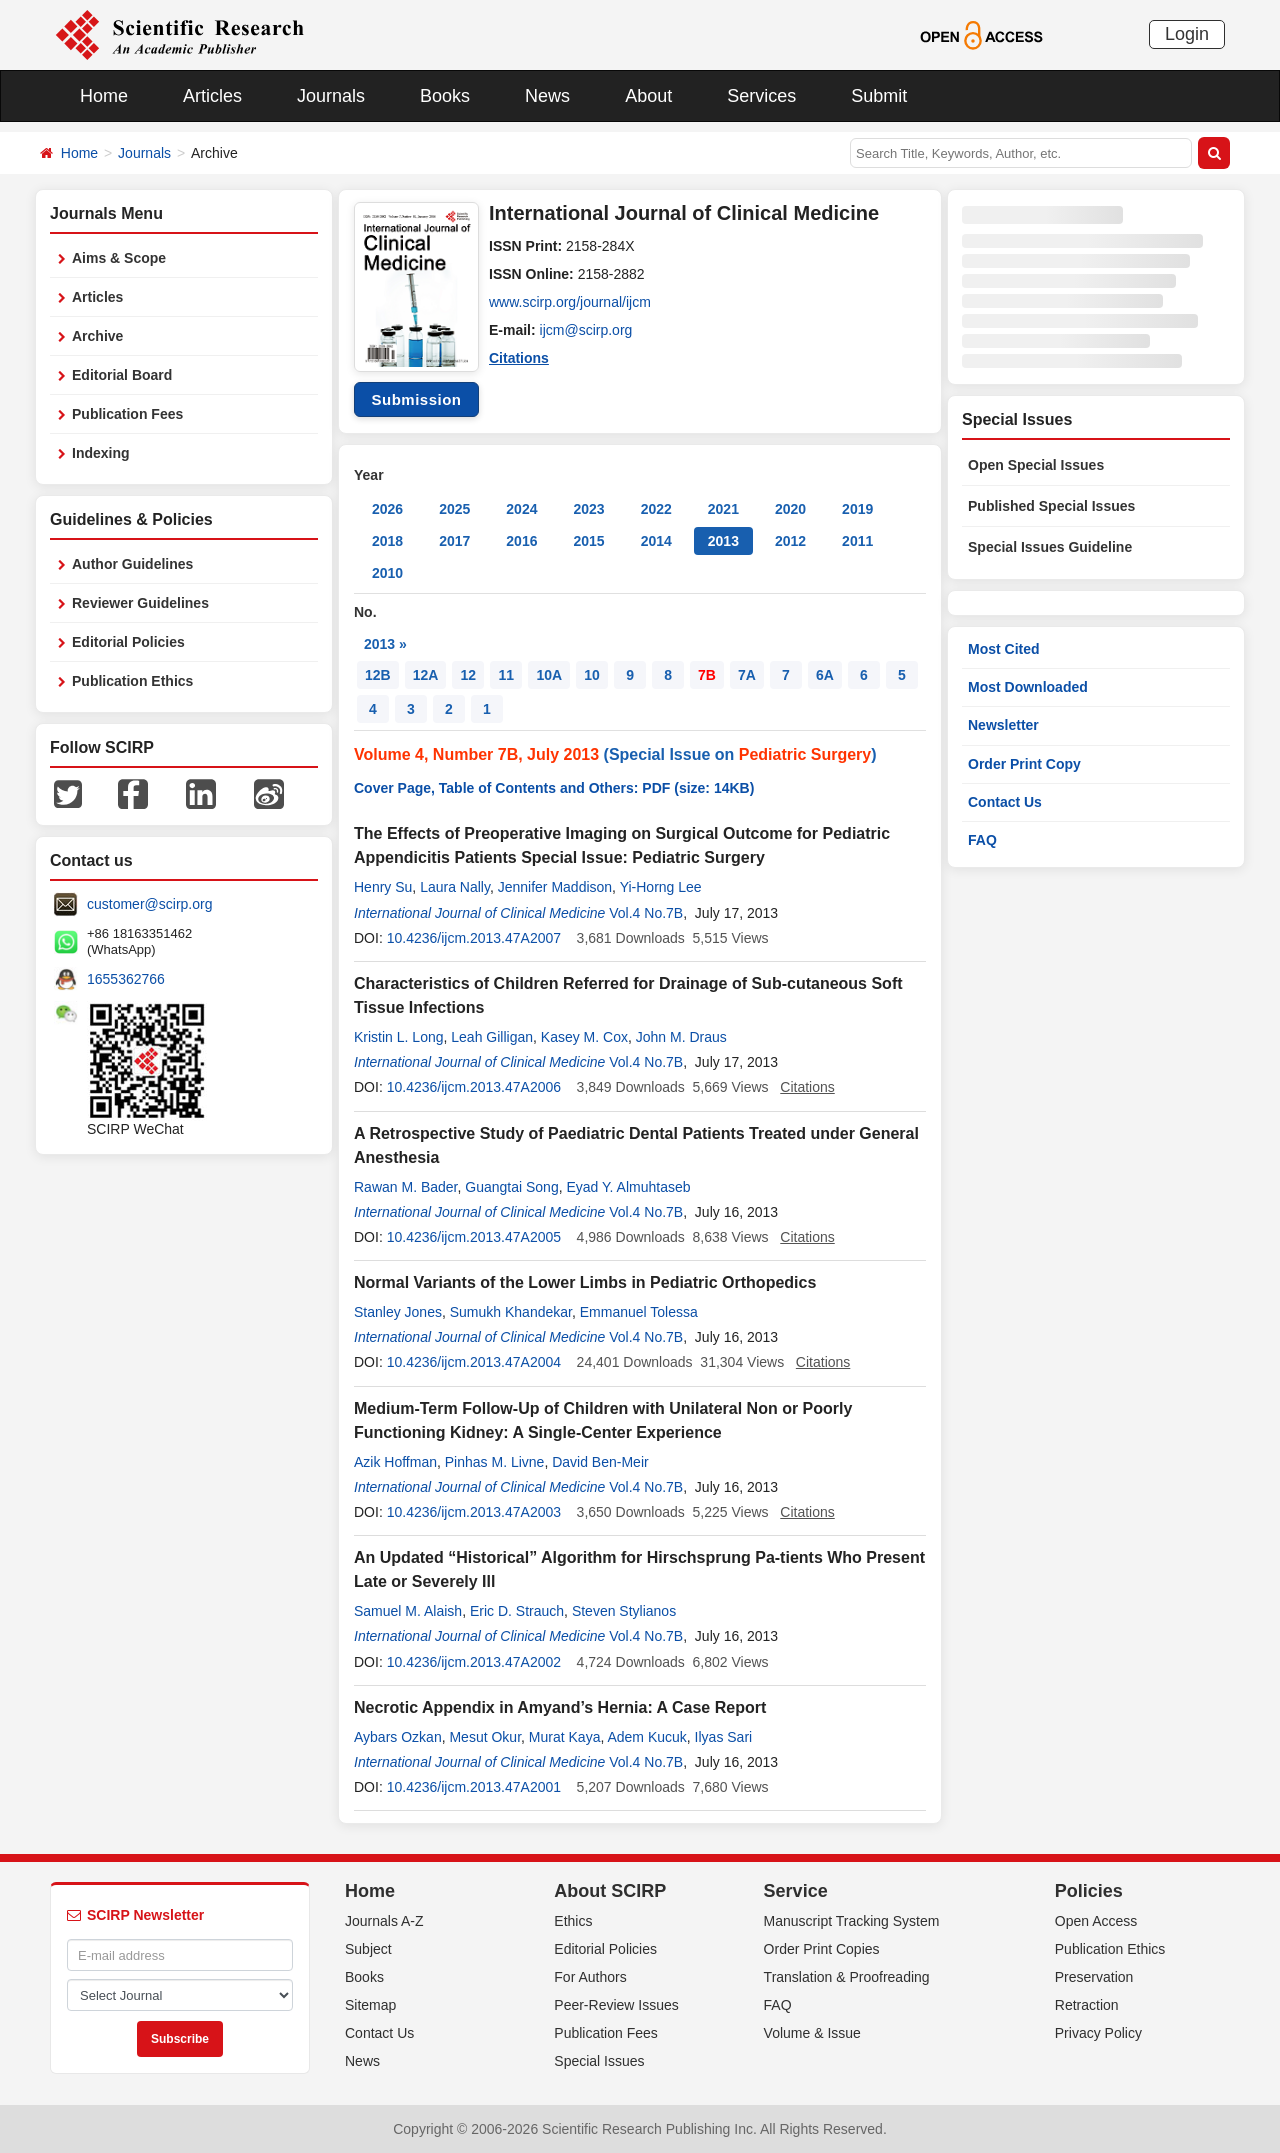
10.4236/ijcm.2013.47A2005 (474, 1237)
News (547, 96)
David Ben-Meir (600, 1462)
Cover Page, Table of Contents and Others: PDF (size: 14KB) (554, 788)
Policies (1089, 1891)
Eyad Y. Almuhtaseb (628, 1187)
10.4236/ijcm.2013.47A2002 (474, 1662)
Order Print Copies (822, 1949)
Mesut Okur (485, 1737)
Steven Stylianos (624, 1611)
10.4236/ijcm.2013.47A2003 (474, 1512)
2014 (656, 541)
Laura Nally (455, 887)
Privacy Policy (1098, 2033)
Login (1187, 34)
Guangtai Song (511, 1187)
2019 (857, 509)
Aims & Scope (119, 258)
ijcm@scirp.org (586, 330)
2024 (521, 509)
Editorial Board (122, 375)
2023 (588, 509)
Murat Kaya (565, 1737)
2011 (857, 541)
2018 (387, 541)
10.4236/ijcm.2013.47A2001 (474, 1787)
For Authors (590, 1977)
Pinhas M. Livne (495, 1462)
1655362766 (126, 979)
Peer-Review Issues (616, 2005)
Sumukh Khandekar (511, 1312)
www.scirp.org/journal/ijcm (570, 302)
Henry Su (383, 887)
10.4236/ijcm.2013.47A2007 (474, 938)
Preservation (1094, 1977)
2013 (723, 541)
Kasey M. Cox (584, 1037)
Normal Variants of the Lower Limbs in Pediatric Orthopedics (585, 1282)
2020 (790, 509)
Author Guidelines (132, 564)
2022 (656, 509)
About (648, 96)
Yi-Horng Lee (661, 887)
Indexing (101, 453)
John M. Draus (681, 1037)
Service (796, 1891)
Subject (368, 1949)
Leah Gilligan (492, 1037)
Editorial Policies (128, 642)
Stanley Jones (398, 1312)
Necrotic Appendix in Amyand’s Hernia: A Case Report (560, 1707)
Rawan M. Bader (406, 1187)
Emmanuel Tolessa (639, 1312)
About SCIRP (610, 1891)
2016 (521, 541)
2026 (387, 509)
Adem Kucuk (646, 1737)
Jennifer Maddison (555, 887)
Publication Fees (127, 414)
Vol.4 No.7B (646, 913)
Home (104, 96)
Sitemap (370, 2005)
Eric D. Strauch (517, 1611)
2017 (454, 541)
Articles (212, 96)
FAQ (982, 840)
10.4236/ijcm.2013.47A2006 (474, 1087)
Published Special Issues (1051, 506)
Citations (519, 358)
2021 (723, 509)
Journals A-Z (384, 1921)
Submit (879, 96)
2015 (588, 541)
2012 (790, 541)
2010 (387, 573)
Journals (331, 96)
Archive (97, 336)
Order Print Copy (1024, 764)
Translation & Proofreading (847, 1977)
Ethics (573, 1921)
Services (761, 96)
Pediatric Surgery (805, 754)
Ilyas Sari (724, 1737)
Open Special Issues (1036, 465)
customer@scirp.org (149, 904)
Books (445, 96)
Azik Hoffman (395, 1462)
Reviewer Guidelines (140, 603)
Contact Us (1005, 802)
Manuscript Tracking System (852, 1921)
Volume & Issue (812, 2033)
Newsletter (1003, 725)
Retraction (1087, 2005)
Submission (416, 399)
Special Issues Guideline (1050, 547)
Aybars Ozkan (398, 1737)
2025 (454, 509)
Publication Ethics (132, 681)
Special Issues (599, 2061)
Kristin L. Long (399, 1037)
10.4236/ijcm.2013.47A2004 (474, 1362)
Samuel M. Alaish (408, 1611)
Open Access (1096, 1921)
